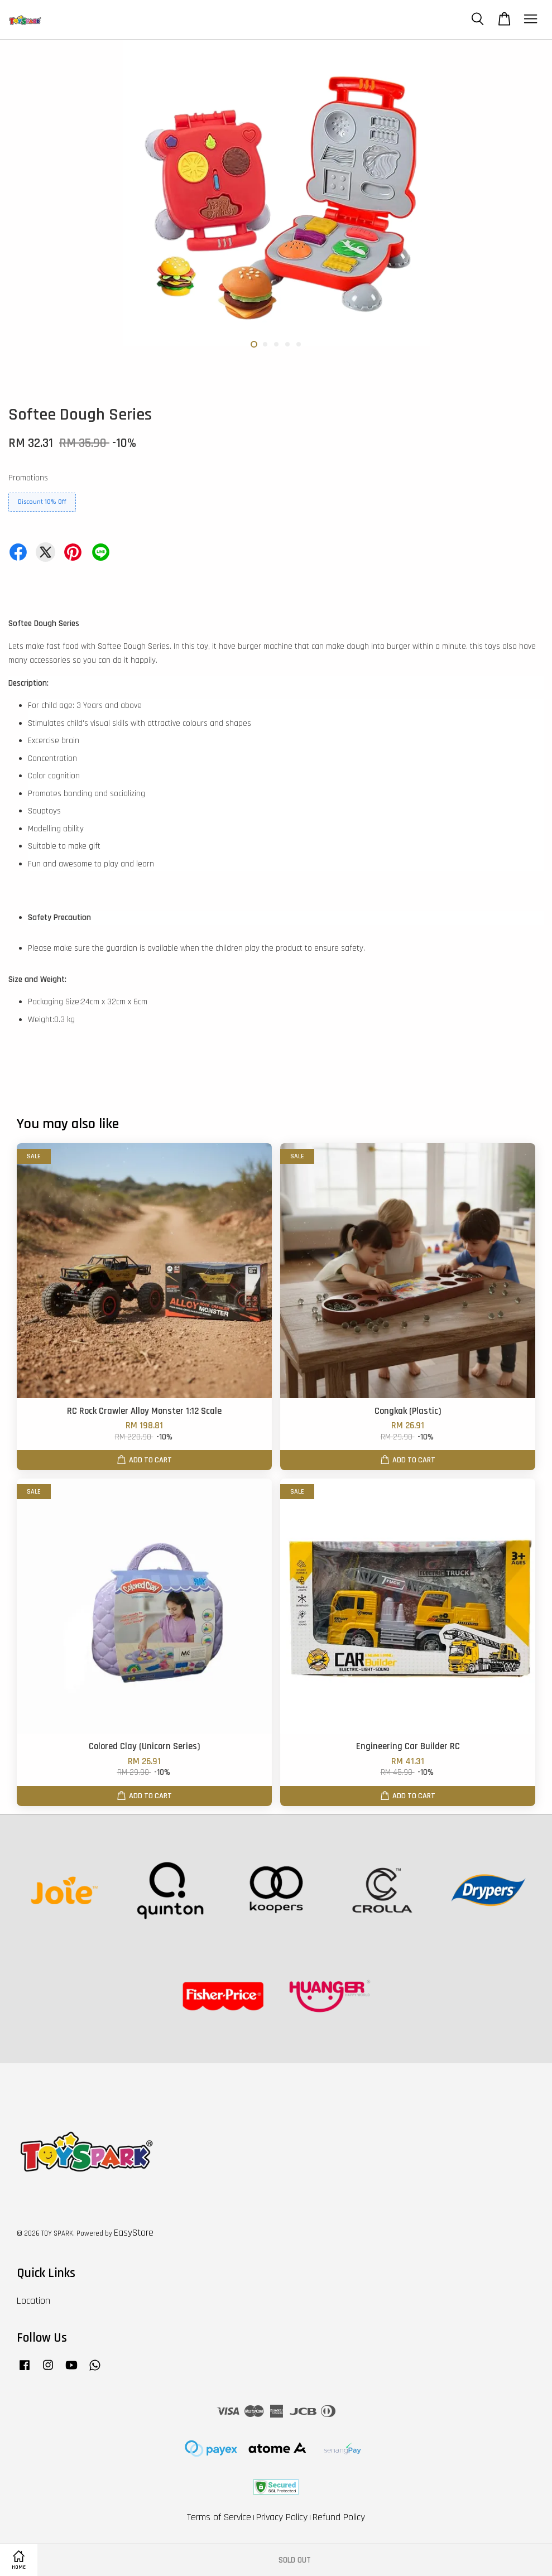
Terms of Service (219, 2517)
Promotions (28, 478)
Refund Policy (339, 2517)
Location (33, 2300)
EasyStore (133, 2232)
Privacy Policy (282, 2517)
